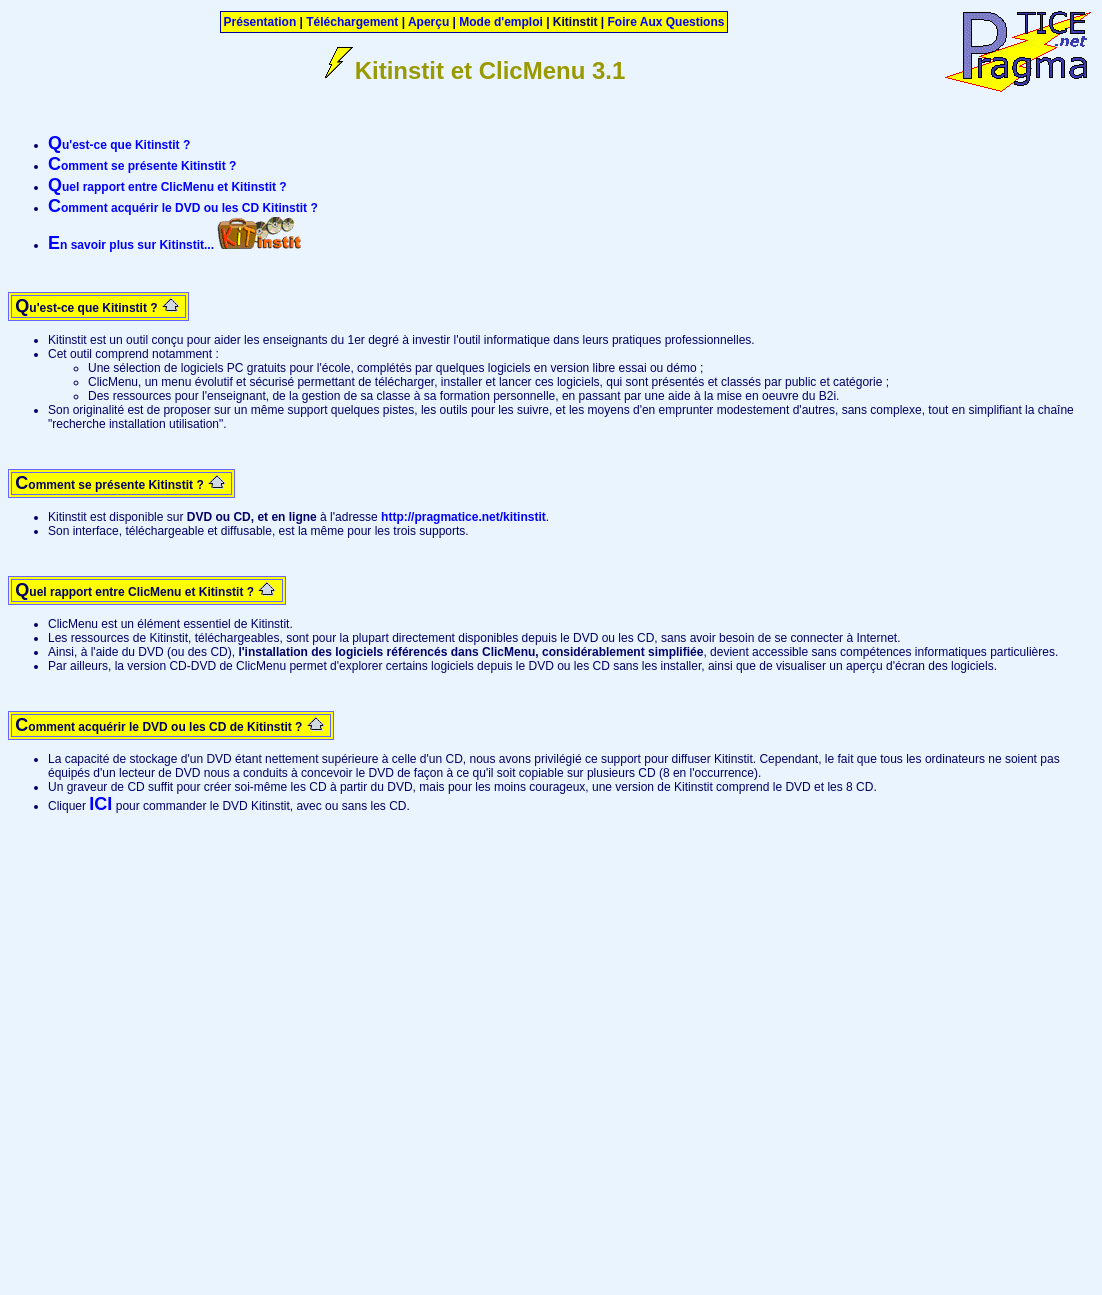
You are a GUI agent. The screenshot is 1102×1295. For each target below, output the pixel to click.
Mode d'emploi (501, 22)
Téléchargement (352, 22)
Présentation (260, 22)
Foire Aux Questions (666, 22)
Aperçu (428, 22)
